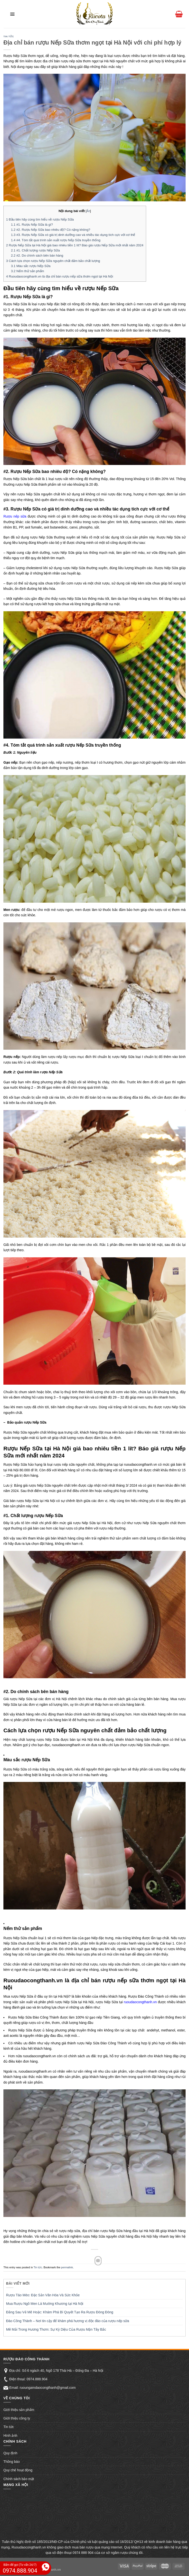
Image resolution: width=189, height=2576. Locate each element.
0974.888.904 (37, 2379)
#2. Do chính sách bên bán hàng (37, 255)
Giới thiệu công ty (16, 2418)
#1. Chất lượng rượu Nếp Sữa (35, 250)
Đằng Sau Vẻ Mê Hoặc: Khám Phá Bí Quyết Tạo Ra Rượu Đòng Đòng (59, 2312)
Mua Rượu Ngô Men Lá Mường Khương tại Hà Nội (44, 2304)
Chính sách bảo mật (18, 2479)
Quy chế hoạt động (17, 2470)
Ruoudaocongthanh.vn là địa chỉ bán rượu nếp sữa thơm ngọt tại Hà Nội (59, 276)
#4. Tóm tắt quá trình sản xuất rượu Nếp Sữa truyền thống (55, 240)
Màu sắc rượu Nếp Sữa (30, 266)
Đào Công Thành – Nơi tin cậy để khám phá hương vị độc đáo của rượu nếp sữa (67, 2321)
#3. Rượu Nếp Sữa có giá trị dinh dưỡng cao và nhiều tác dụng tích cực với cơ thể (73, 235)
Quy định (10, 2453)
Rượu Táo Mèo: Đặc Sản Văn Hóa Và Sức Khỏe (43, 2295)
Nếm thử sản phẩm (27, 271)
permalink (67, 2267)
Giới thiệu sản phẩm (18, 2410)
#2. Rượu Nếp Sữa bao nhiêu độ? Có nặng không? (50, 230)
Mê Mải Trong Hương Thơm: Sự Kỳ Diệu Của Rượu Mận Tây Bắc (56, 2329)
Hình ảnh (10, 2435)
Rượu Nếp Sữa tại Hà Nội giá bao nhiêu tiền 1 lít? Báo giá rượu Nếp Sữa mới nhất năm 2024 (74, 245)
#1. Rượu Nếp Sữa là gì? (32, 224)
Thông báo (11, 2462)
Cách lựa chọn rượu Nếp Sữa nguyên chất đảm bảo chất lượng (53, 261)
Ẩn (88, 211)
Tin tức (8, 36)
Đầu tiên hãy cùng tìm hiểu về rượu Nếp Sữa (40, 219)
